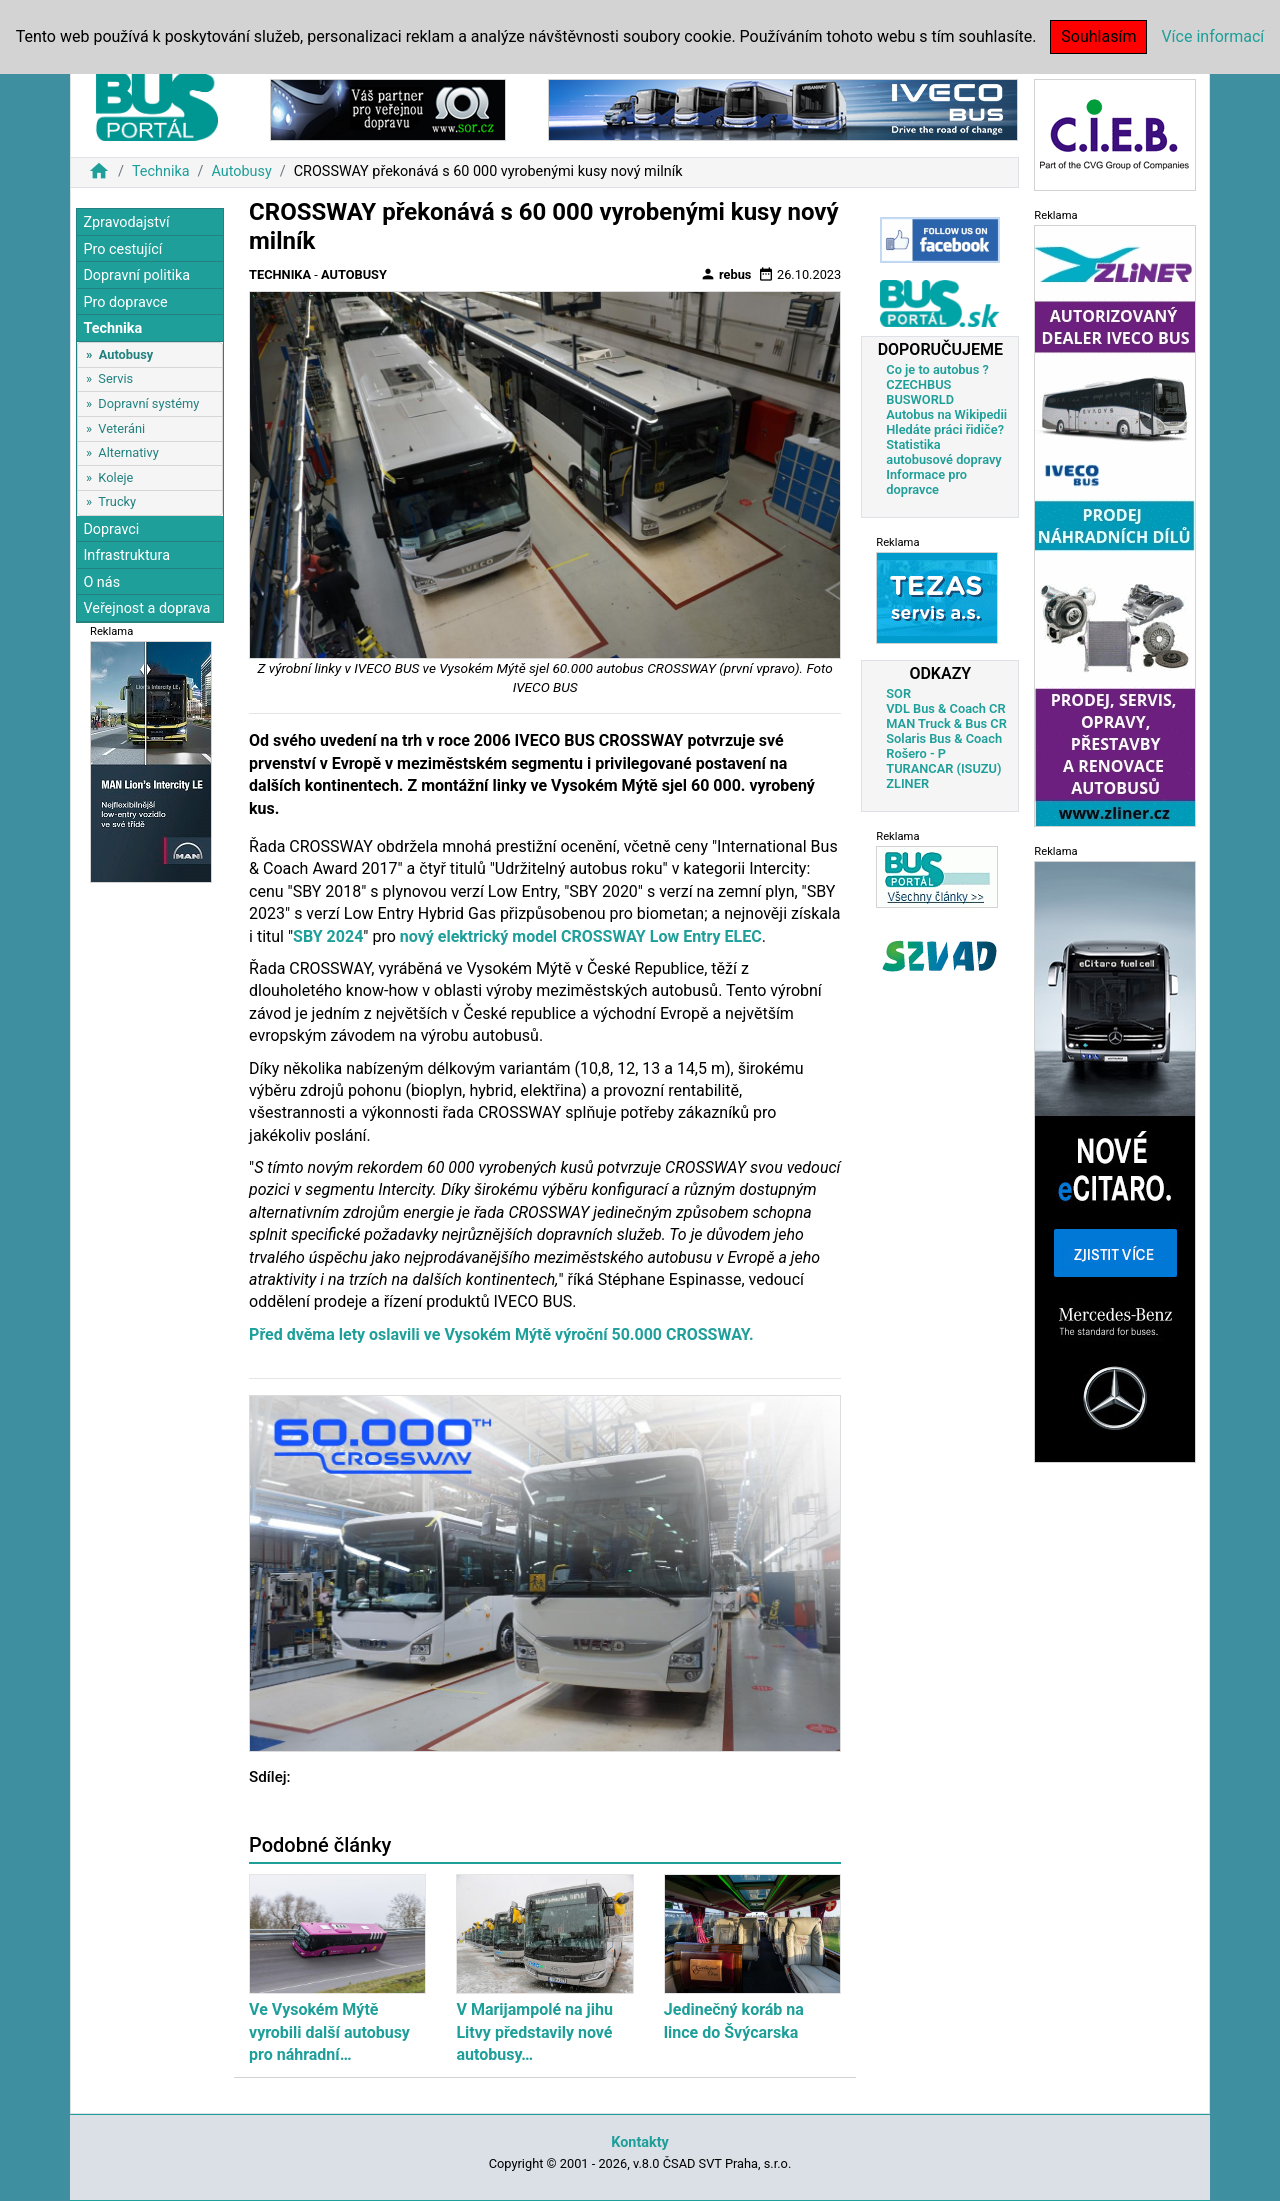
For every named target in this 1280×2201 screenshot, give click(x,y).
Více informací (1212, 36)
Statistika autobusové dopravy (943, 452)
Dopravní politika (136, 275)
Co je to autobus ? (937, 369)
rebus (726, 274)
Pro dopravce (125, 302)
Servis (115, 378)
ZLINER (907, 783)
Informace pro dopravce (926, 482)
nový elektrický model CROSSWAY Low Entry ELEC (581, 936)
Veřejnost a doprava (146, 608)
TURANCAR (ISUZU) (943, 768)
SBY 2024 (328, 936)
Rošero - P (916, 753)
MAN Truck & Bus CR (946, 723)
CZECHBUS (918, 384)
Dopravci (111, 529)
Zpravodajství (126, 222)
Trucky (117, 501)
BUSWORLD (920, 399)
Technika (161, 171)
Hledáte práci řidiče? (945, 429)
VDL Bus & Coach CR (945, 708)
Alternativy (128, 452)
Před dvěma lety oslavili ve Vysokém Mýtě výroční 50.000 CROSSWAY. (501, 1334)
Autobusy (241, 171)
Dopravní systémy (148, 403)
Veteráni (121, 428)
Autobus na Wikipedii (946, 414)
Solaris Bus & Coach (944, 738)
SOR (898, 693)
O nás (101, 582)
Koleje (115, 477)
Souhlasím (1098, 36)
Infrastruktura (126, 555)
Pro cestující (122, 249)
